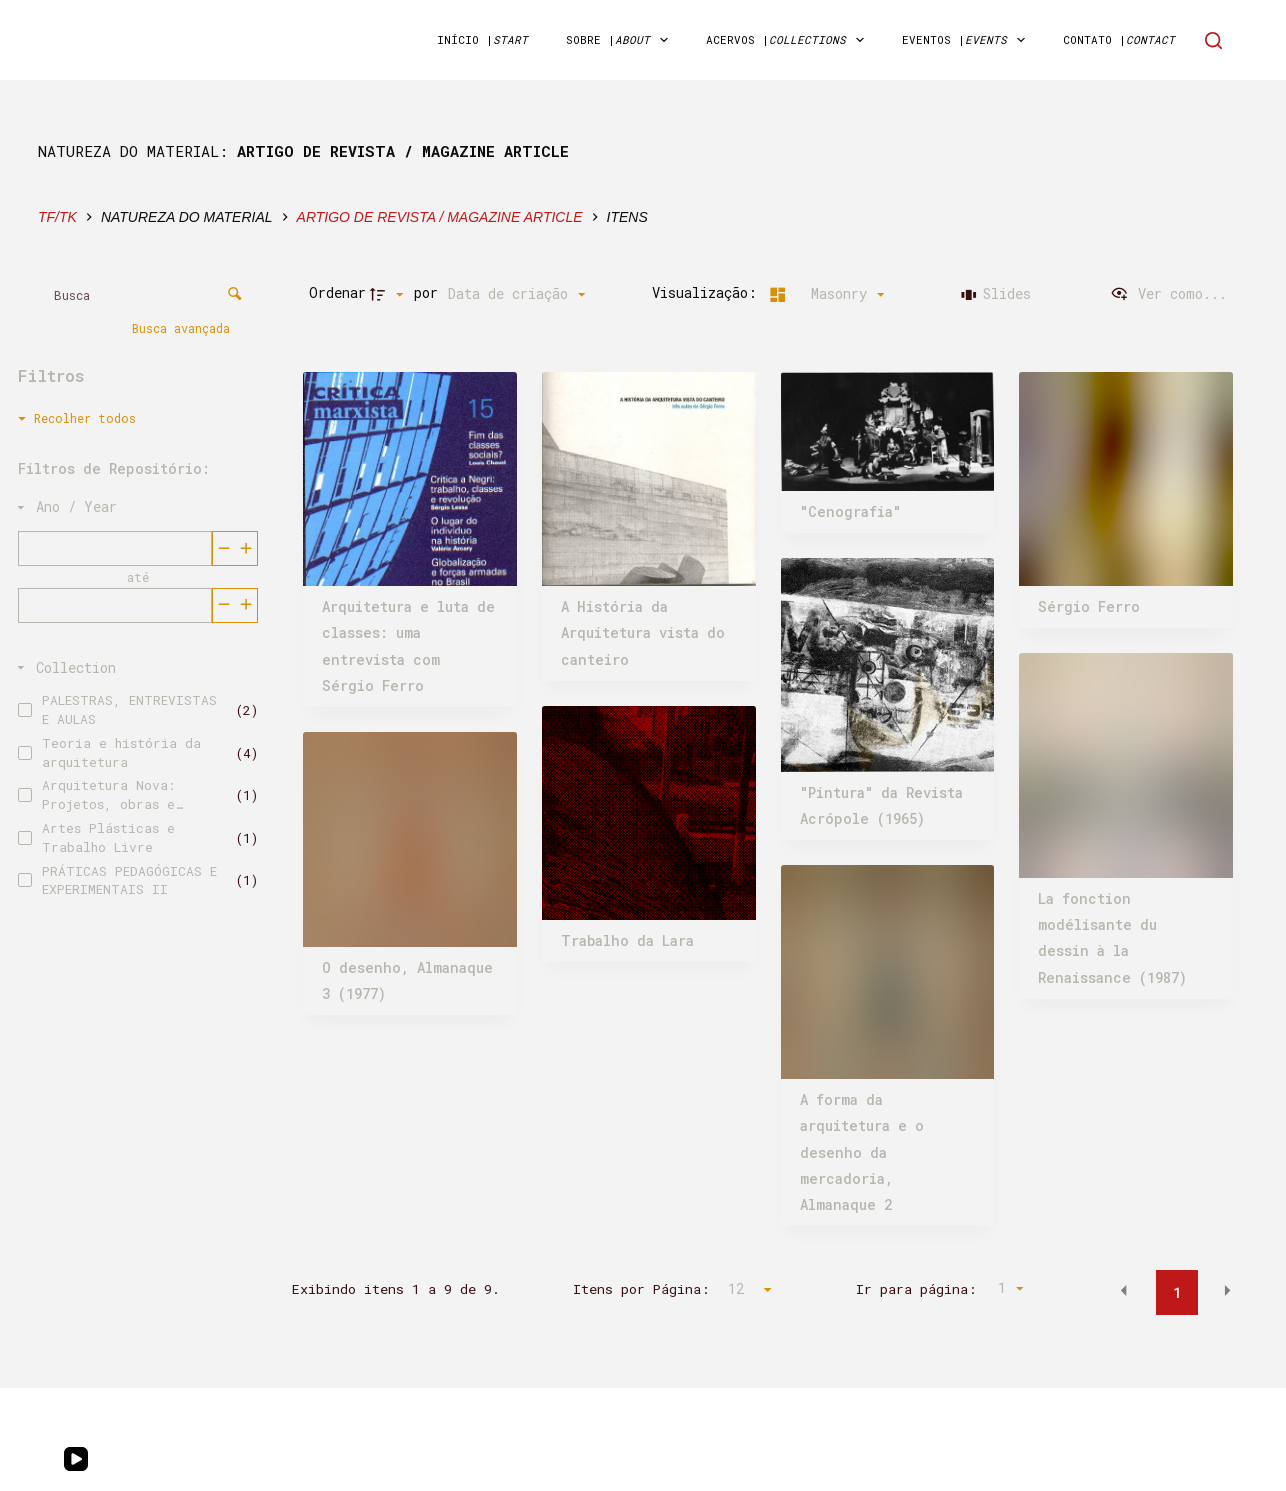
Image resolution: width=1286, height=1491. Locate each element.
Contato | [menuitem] (1119, 39)
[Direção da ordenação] (389, 294)
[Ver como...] (1168, 294)
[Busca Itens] (145, 294)
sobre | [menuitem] (621, 40)
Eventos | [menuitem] (967, 40)
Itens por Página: (641, 1289)
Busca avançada (184, 327)
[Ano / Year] (134, 506)
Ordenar (337, 292)
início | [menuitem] (482, 39)
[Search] (1213, 40)
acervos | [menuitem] (789, 40)
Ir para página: (916, 1289)
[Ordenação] (516, 294)
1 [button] (1177, 1292)
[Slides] (996, 294)
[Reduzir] (246, 547)
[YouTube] (76, 1459)
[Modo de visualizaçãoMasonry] (824, 294)
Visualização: (708, 292)
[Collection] (134, 667)
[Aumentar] (223, 547)
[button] (1124, 1290)
